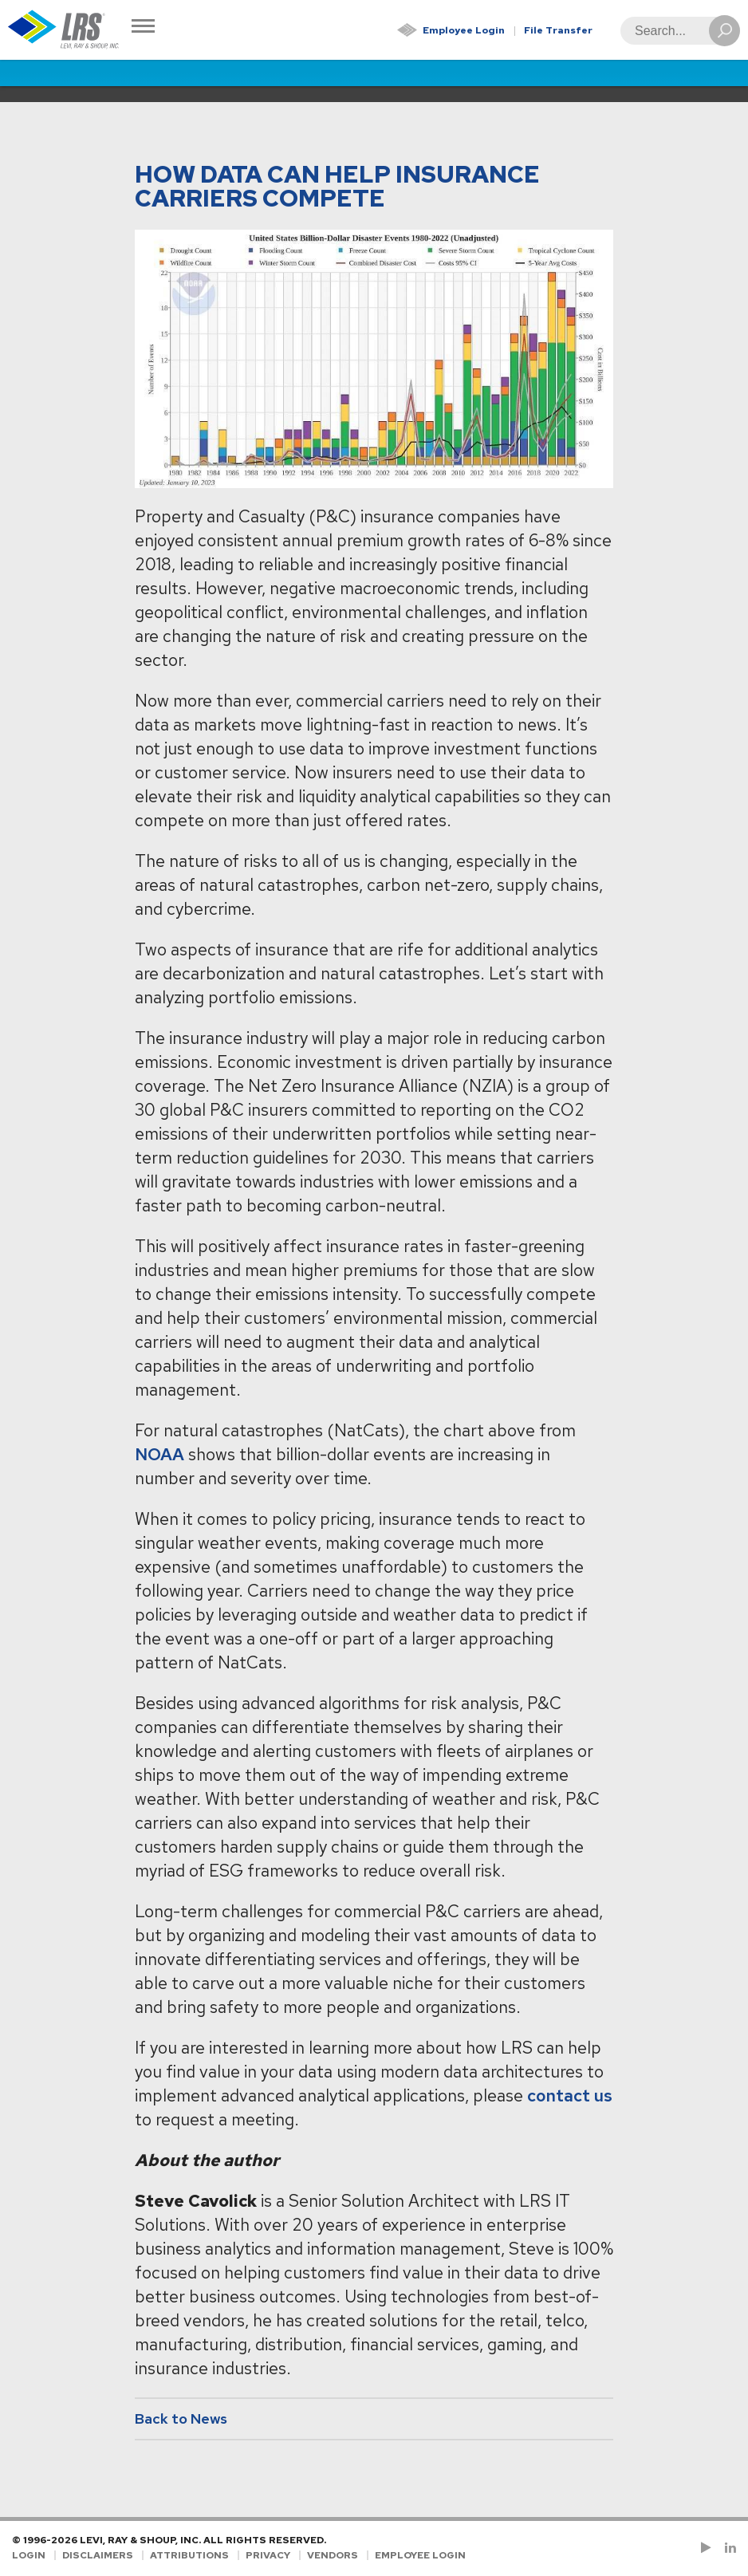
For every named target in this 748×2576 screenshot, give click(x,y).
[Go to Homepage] (63, 30)
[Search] (675, 31)
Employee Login (464, 30)
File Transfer (558, 30)
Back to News (181, 2418)
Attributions (189, 2555)
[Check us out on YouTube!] (709, 2548)
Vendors (332, 2555)
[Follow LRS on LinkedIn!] (727, 2548)
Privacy (268, 2555)
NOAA (159, 1454)
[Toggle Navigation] (143, 27)
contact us (569, 2095)
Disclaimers (97, 2555)
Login (28, 2555)
